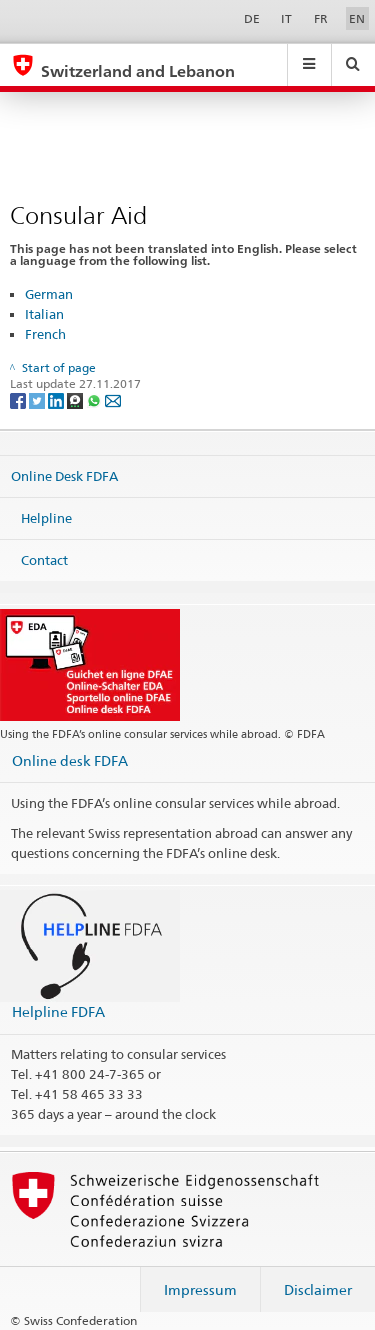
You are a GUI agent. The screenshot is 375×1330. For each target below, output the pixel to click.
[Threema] (76, 399)
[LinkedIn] (57, 399)
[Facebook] (19, 399)
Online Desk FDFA (64, 476)
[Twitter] (38, 399)
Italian (44, 314)
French (45, 334)
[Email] (113, 399)
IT (286, 18)
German (49, 294)
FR (321, 18)
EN (357, 18)
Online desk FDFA (70, 760)
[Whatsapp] (95, 399)
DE (252, 18)
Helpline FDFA (58, 1011)
